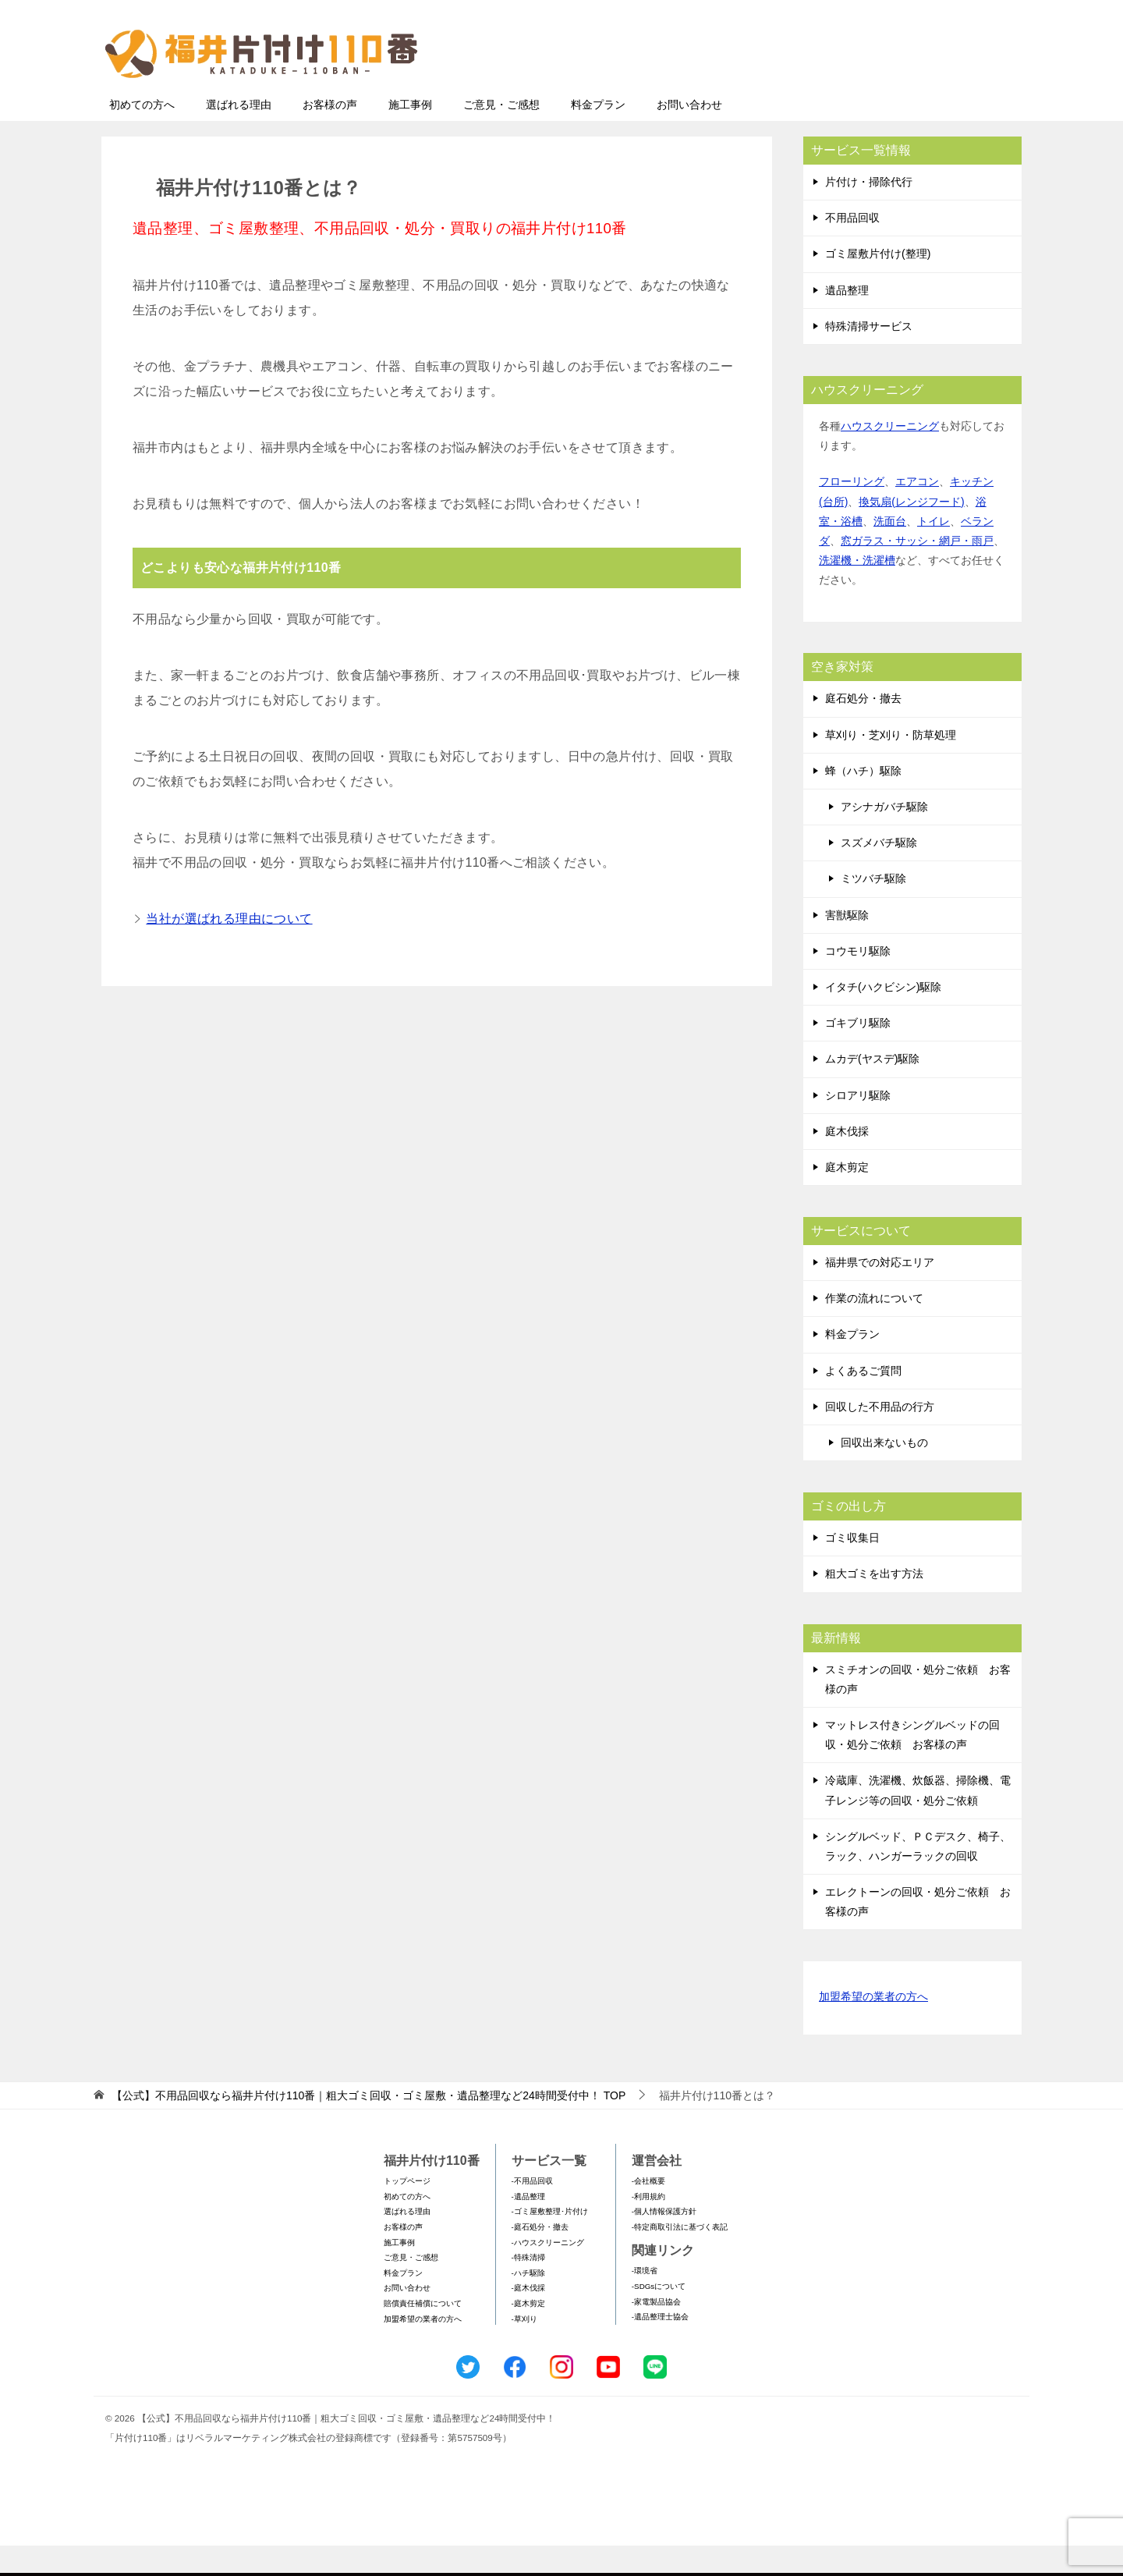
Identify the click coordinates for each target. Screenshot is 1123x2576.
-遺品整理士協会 (660, 2347)
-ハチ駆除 (528, 2303)
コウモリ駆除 (858, 981)
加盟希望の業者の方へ (873, 2028)
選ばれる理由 (238, 135)
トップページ (407, 2211)
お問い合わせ (689, 135)
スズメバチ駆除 (879, 873)
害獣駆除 (847, 945)
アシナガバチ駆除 (884, 837)
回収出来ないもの (884, 1473)
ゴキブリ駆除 (858, 1053)
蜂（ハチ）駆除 (863, 801)
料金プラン (598, 135)
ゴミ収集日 (852, 1568)
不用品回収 (852, 248)
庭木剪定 (847, 1197)
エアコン (917, 512)
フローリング (851, 512)
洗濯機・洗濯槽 (857, 590)
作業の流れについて (874, 1328)
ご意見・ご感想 (501, 135)
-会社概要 (648, 2211)
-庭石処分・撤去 (540, 2257)
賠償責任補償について (423, 2333)
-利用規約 (648, 2227)
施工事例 (410, 135)
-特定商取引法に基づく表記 (680, 2257)
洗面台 (889, 551)
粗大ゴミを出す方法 (874, 1604)
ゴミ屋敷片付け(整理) (877, 284)
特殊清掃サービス (868, 356)
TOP (368, 2126)
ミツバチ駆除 (873, 909)
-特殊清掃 (528, 2287)
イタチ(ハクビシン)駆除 (883, 1017)
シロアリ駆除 (858, 1125)
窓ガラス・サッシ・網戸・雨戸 (917, 571)
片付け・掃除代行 (868, 212)
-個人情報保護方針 (664, 2241)
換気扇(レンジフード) (911, 532)
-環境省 (644, 2301)
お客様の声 (330, 135)
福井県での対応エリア (879, 1292)
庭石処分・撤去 (863, 728)
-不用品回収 (532, 2211)
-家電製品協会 (656, 2332)
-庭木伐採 (528, 2318)
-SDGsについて (658, 2316)
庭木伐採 (847, 1161)
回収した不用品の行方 (879, 1437)
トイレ (933, 551)
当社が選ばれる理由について (229, 949)
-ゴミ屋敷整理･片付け (550, 2241)
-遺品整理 (528, 2227)
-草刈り (524, 2349)
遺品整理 (847, 320)
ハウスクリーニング (890, 456)
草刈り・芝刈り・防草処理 (890, 765)
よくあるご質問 (863, 1401)
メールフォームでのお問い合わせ (876, 90)
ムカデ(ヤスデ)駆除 (872, 1089)
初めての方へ (142, 135)
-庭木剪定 (528, 2333)
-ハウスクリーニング (548, 2273)
